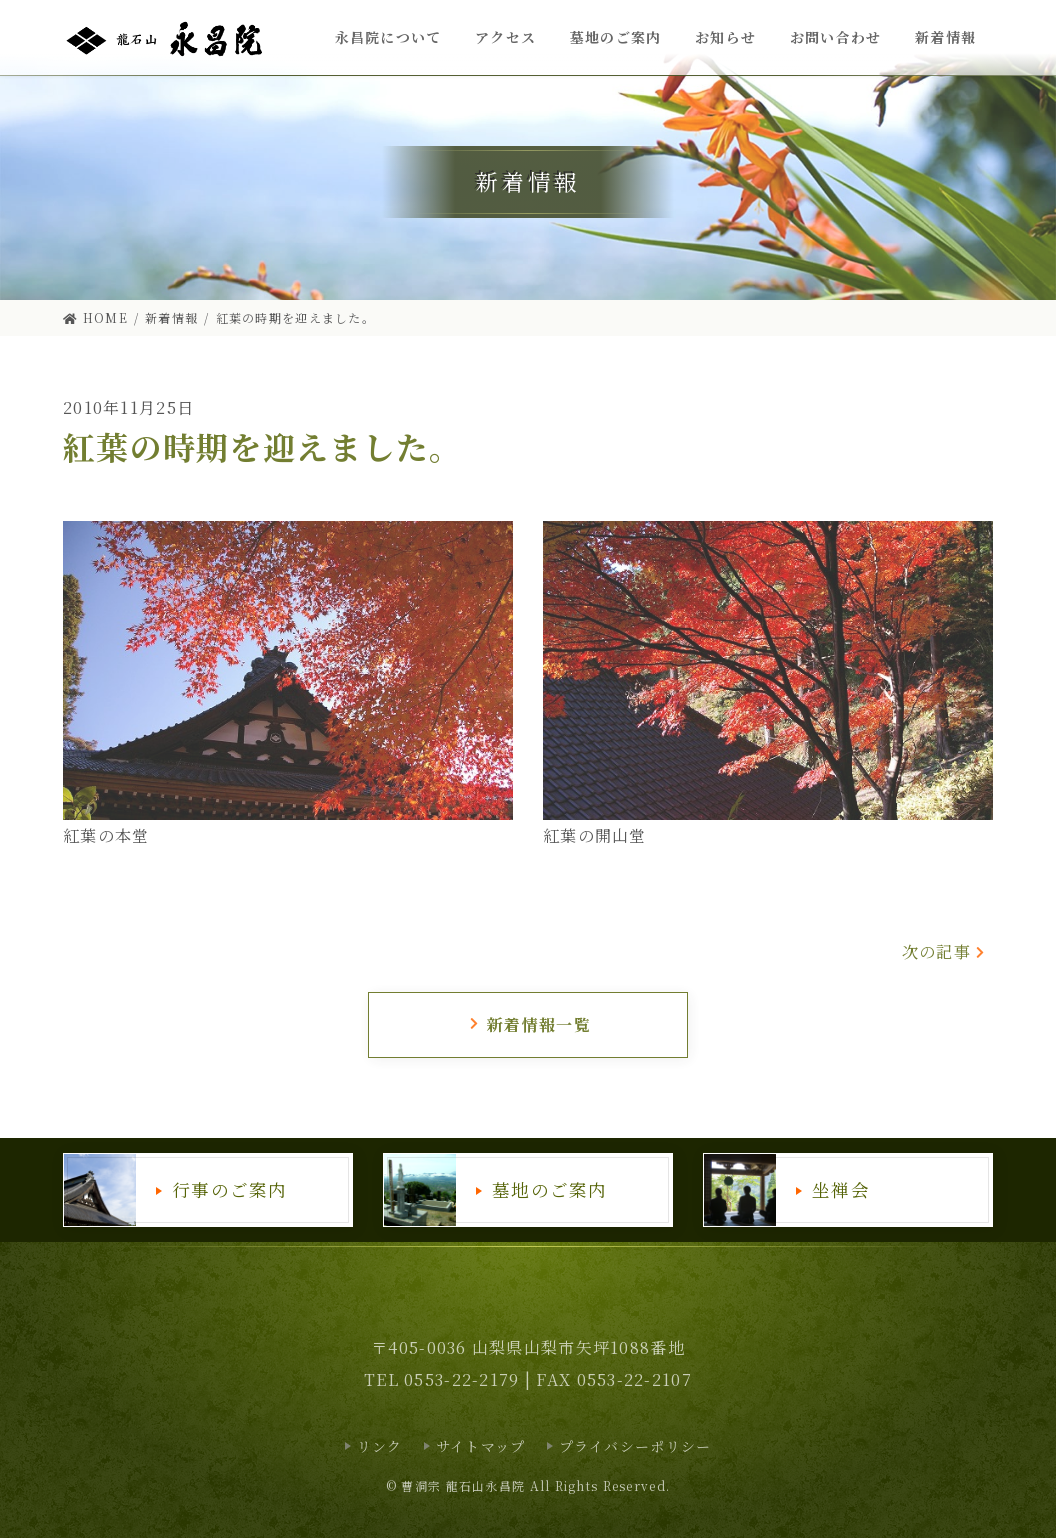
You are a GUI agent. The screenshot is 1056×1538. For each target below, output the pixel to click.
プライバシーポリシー (635, 1446)
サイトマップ (481, 1446)
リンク (380, 1446)
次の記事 (945, 951)
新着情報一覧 (529, 1024)
